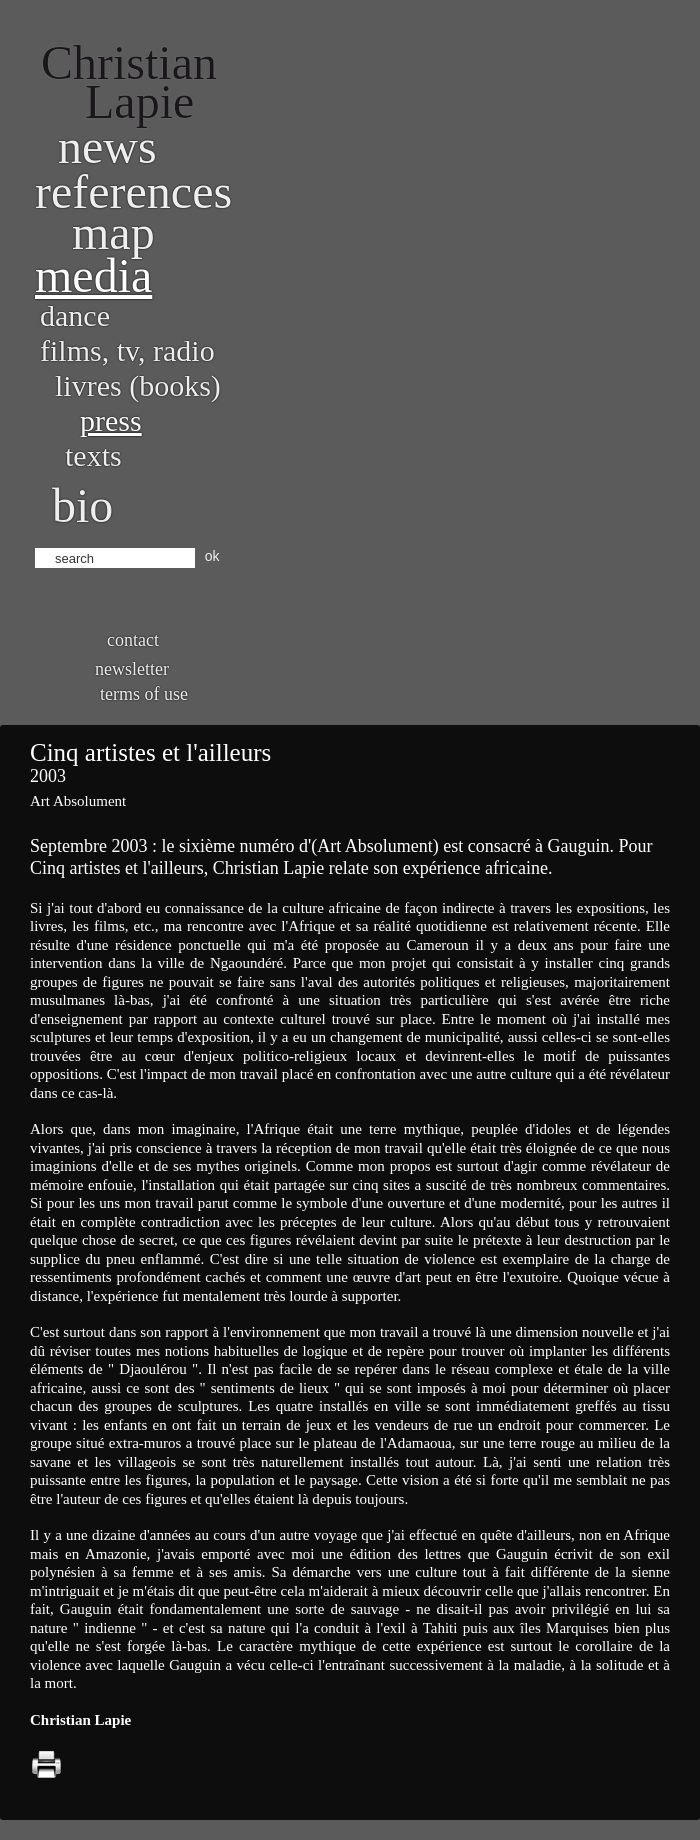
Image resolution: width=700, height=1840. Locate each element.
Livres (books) (138, 385)
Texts (93, 455)
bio (82, 505)
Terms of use (144, 694)
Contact (133, 640)
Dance (75, 315)
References (133, 191)
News (107, 146)
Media (93, 275)
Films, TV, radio (127, 350)
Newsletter (132, 669)
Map (113, 232)
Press (111, 420)
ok (212, 556)
